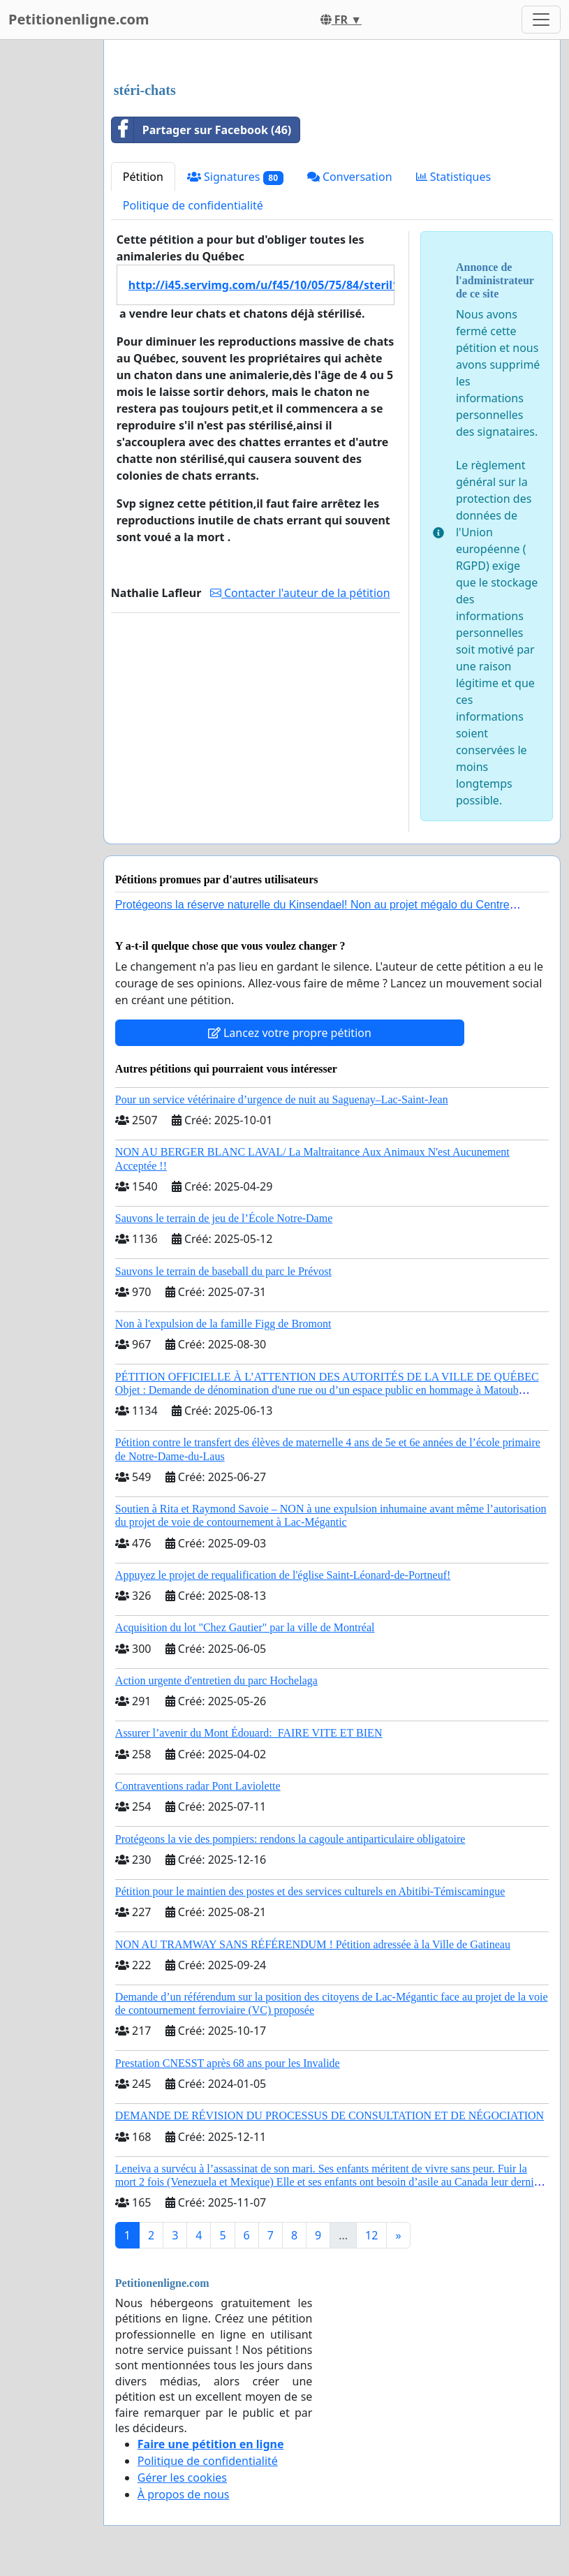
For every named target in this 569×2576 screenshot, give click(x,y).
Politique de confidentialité (193, 205)
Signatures (235, 177)
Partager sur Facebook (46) (201, 129)
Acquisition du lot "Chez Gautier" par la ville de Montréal (245, 1627)
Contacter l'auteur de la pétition (300, 593)
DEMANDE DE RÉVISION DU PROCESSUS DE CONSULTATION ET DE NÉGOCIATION (329, 2115)
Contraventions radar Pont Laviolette (198, 1786)
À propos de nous (184, 2494)
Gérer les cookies (182, 2477)
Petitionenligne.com (78, 19)
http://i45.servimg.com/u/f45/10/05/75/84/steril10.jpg (261, 285)
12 (371, 2235)
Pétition (143, 176)
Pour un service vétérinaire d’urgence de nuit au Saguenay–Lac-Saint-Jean (281, 1099)
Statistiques (454, 176)
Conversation (349, 176)
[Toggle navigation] (541, 20)
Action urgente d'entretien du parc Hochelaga (216, 1680)
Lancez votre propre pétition (289, 1032)
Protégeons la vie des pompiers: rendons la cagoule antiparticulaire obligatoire (290, 1839)
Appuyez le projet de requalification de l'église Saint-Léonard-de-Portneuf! (282, 1575)
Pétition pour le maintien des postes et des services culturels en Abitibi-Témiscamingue (310, 1891)
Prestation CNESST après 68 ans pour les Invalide (227, 2063)
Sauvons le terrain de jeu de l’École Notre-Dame (223, 1218)
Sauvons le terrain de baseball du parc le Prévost (223, 1271)
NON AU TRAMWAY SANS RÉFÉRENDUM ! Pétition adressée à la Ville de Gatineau (312, 1944)
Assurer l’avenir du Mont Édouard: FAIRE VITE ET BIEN (249, 1733)
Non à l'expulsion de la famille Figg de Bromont (223, 1324)
